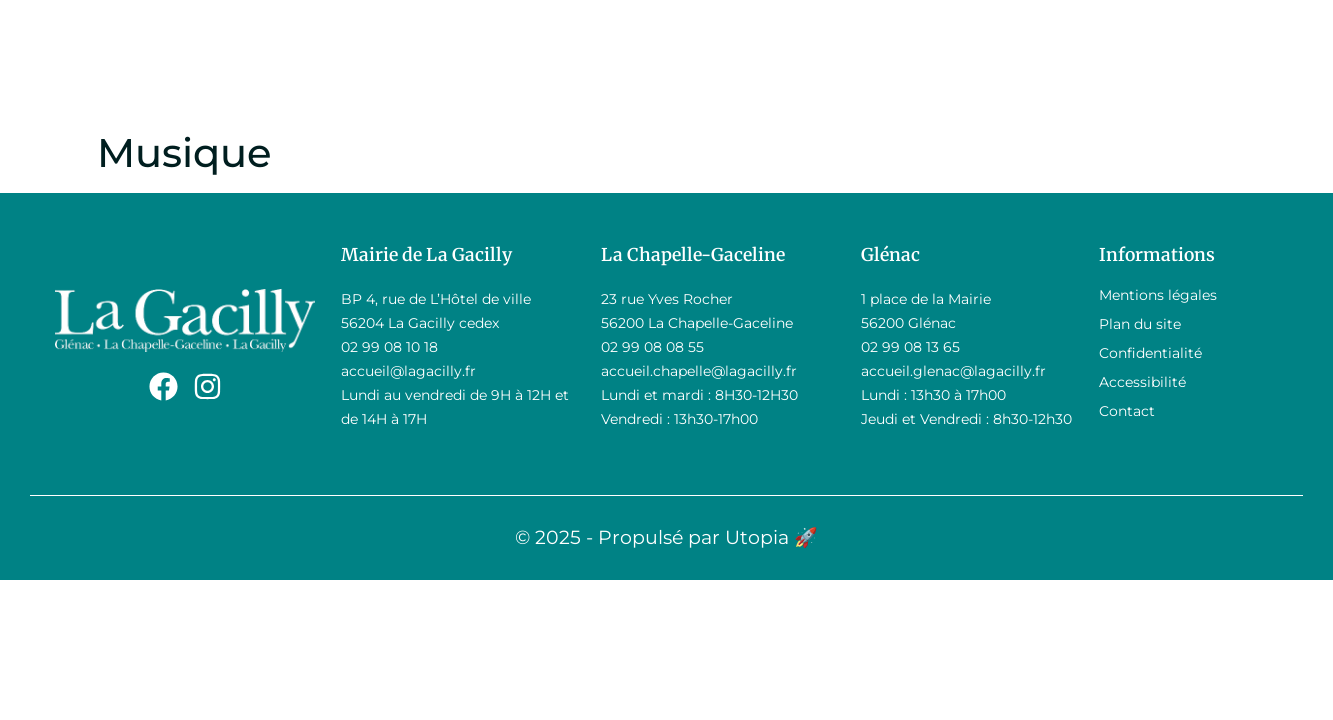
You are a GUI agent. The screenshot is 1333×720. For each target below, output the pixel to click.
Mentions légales (1158, 295)
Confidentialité (1150, 353)
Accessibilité (1142, 382)
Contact (1127, 411)
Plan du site (1140, 324)
